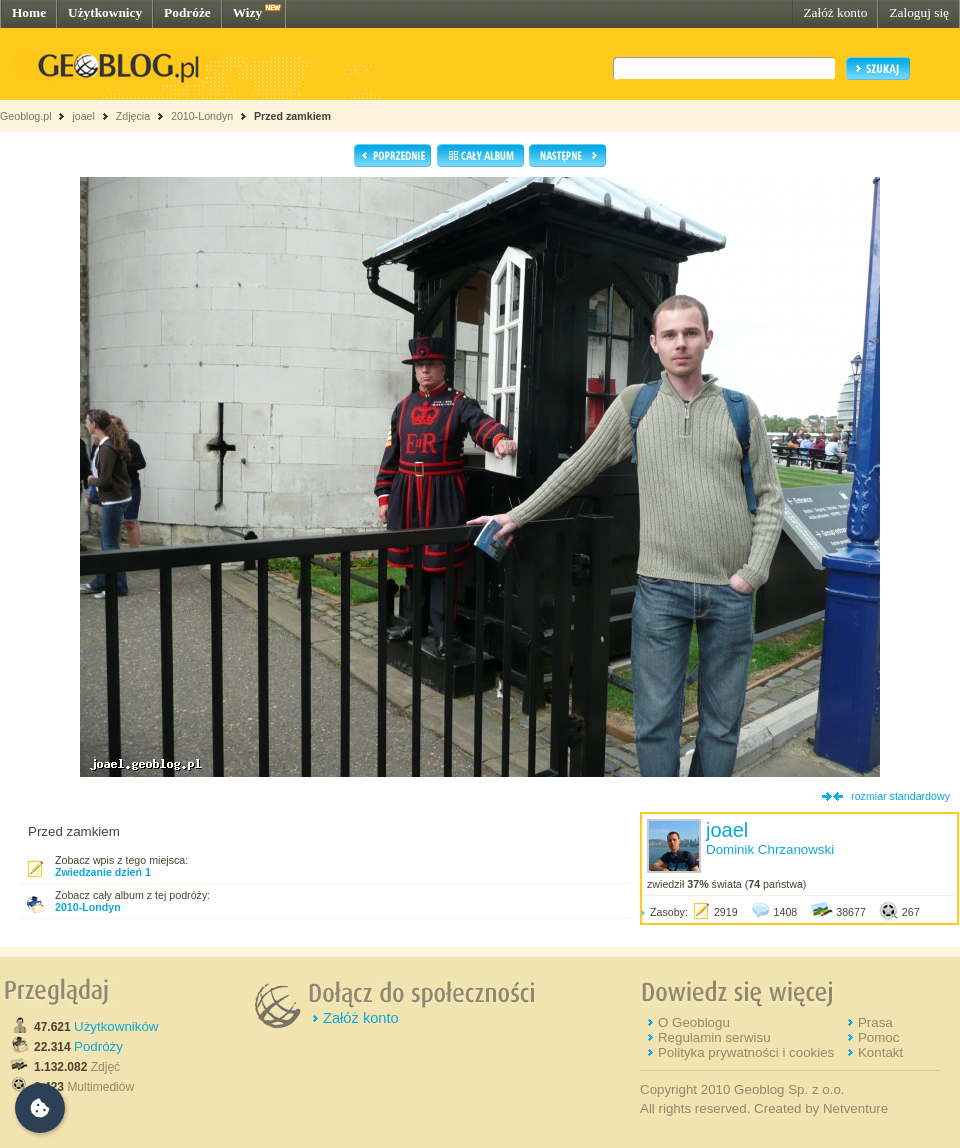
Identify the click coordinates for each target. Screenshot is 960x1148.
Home (29, 12)
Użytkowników (116, 1026)
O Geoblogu (694, 1022)
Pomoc (878, 1037)
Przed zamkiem (292, 116)
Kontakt (880, 1052)
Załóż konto (835, 12)
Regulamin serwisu (714, 1037)
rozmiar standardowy (900, 796)
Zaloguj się (919, 12)
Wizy (247, 12)
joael (83, 116)
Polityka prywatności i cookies (746, 1052)
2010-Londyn (202, 116)
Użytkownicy (105, 12)
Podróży (98, 1046)
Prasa (875, 1022)
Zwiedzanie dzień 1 (103, 872)
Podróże (187, 12)
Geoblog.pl (26, 116)
